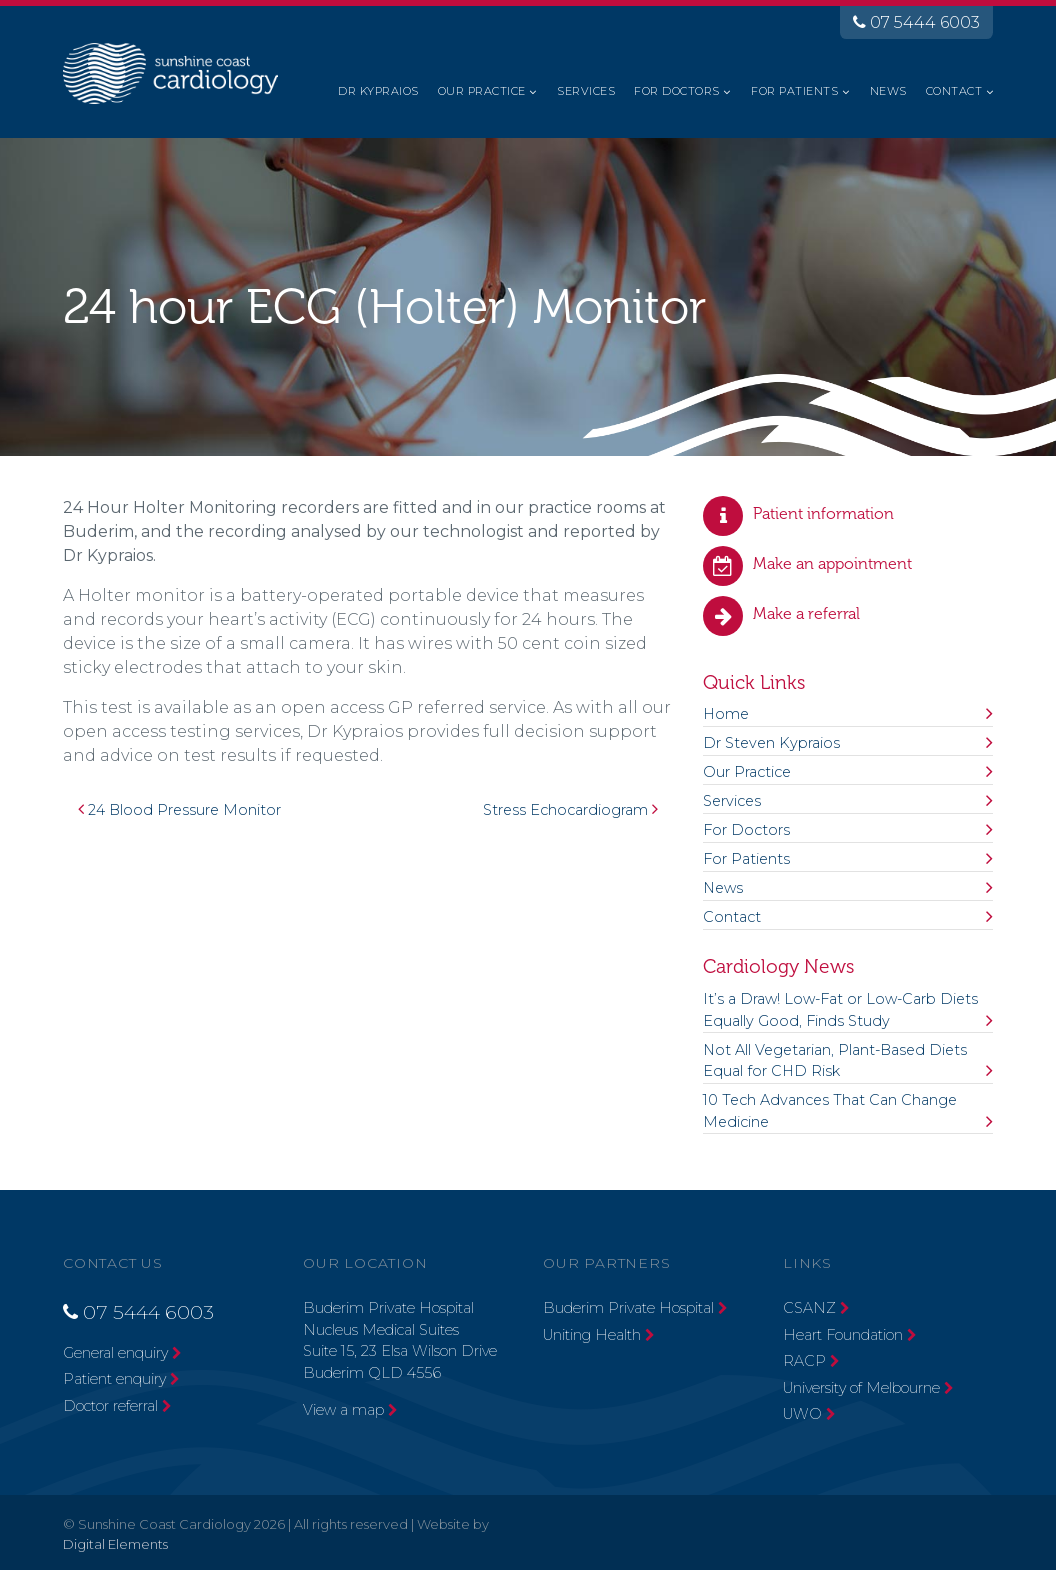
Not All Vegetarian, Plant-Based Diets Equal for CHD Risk (835, 1061)
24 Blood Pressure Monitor (179, 810)
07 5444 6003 (916, 22)
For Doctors (676, 91)
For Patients (794, 91)
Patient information (823, 513)
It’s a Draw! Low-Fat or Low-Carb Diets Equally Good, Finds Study (840, 1010)
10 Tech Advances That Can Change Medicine (830, 1111)
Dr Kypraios (378, 91)
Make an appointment (832, 563)
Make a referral (806, 613)
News (888, 91)
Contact (954, 91)
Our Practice (482, 91)
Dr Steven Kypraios (771, 743)
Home (726, 714)
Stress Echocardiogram (570, 810)
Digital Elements (115, 1544)
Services (586, 91)
